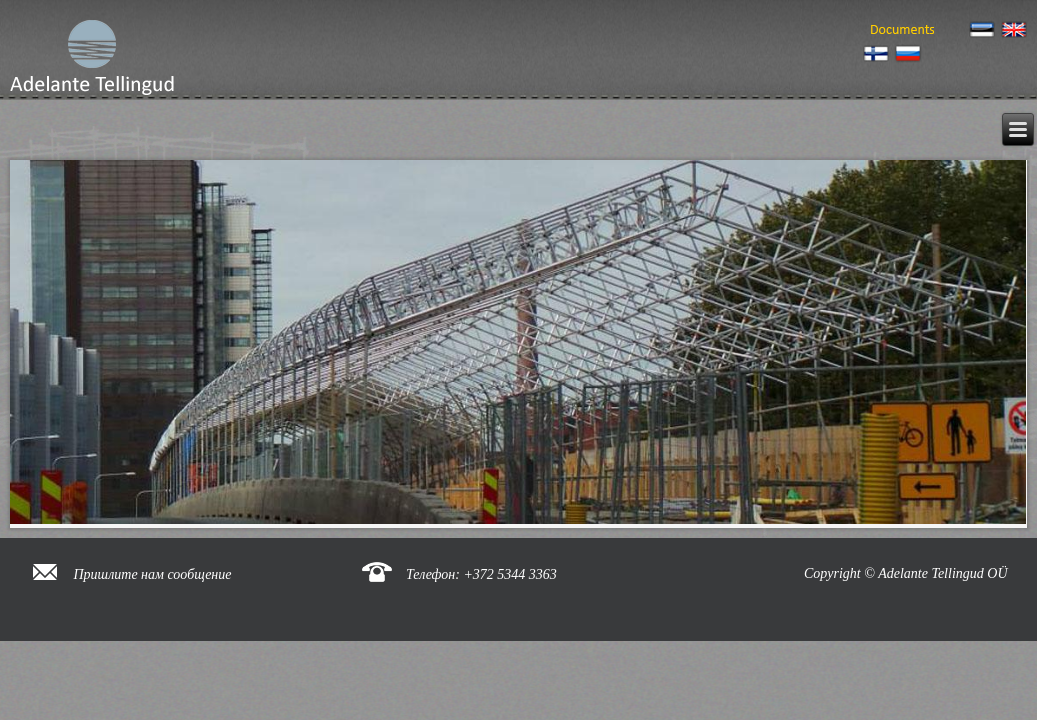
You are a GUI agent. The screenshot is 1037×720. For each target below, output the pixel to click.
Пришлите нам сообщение (153, 574)
